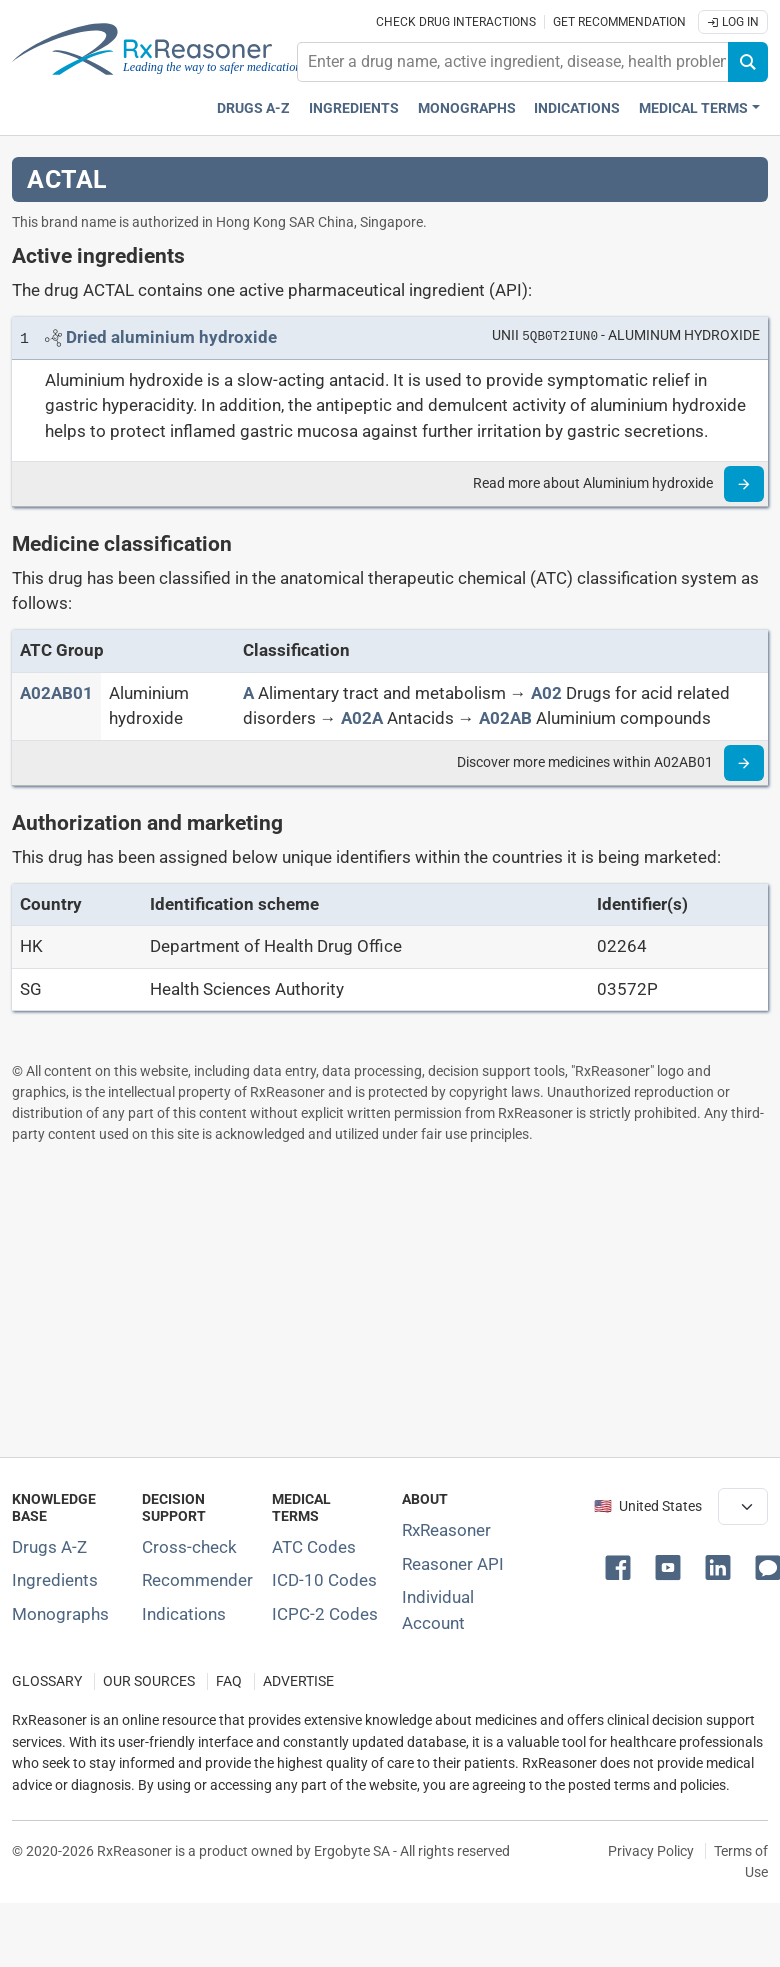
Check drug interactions (456, 22)
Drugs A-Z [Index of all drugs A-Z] (49, 1547)
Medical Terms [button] (693, 108)
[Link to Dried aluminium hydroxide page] (171, 337)
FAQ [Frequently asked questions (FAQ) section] (229, 1681)
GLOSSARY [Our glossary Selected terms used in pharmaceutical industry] (47, 1681)
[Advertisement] (384, 1300)
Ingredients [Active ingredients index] (354, 108)
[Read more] (744, 484)
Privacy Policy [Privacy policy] (651, 1851)
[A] (248, 693)
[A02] (546, 693)
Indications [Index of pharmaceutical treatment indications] (184, 1614)
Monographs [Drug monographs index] (467, 108)
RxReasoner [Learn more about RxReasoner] (446, 1530)
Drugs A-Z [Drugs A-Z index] (253, 108)
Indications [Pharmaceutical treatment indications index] (577, 108)
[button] (622, 1566)
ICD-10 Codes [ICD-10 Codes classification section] (324, 1580)
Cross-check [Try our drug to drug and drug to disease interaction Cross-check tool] (189, 1547)
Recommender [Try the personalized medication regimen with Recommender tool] (197, 1580)
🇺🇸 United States (648, 1506)
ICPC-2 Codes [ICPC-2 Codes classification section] (325, 1614)
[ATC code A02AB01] (56, 693)
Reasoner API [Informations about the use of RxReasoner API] (453, 1564)
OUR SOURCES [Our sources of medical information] (149, 1681)
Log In (733, 22)
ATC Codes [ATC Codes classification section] (314, 1547)
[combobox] (513, 62)
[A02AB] (505, 718)
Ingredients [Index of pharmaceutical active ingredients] (55, 1580)
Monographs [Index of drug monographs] (60, 1614)
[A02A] (362, 718)
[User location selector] (743, 1506)
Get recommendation (619, 22)
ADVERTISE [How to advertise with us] (298, 1681)
